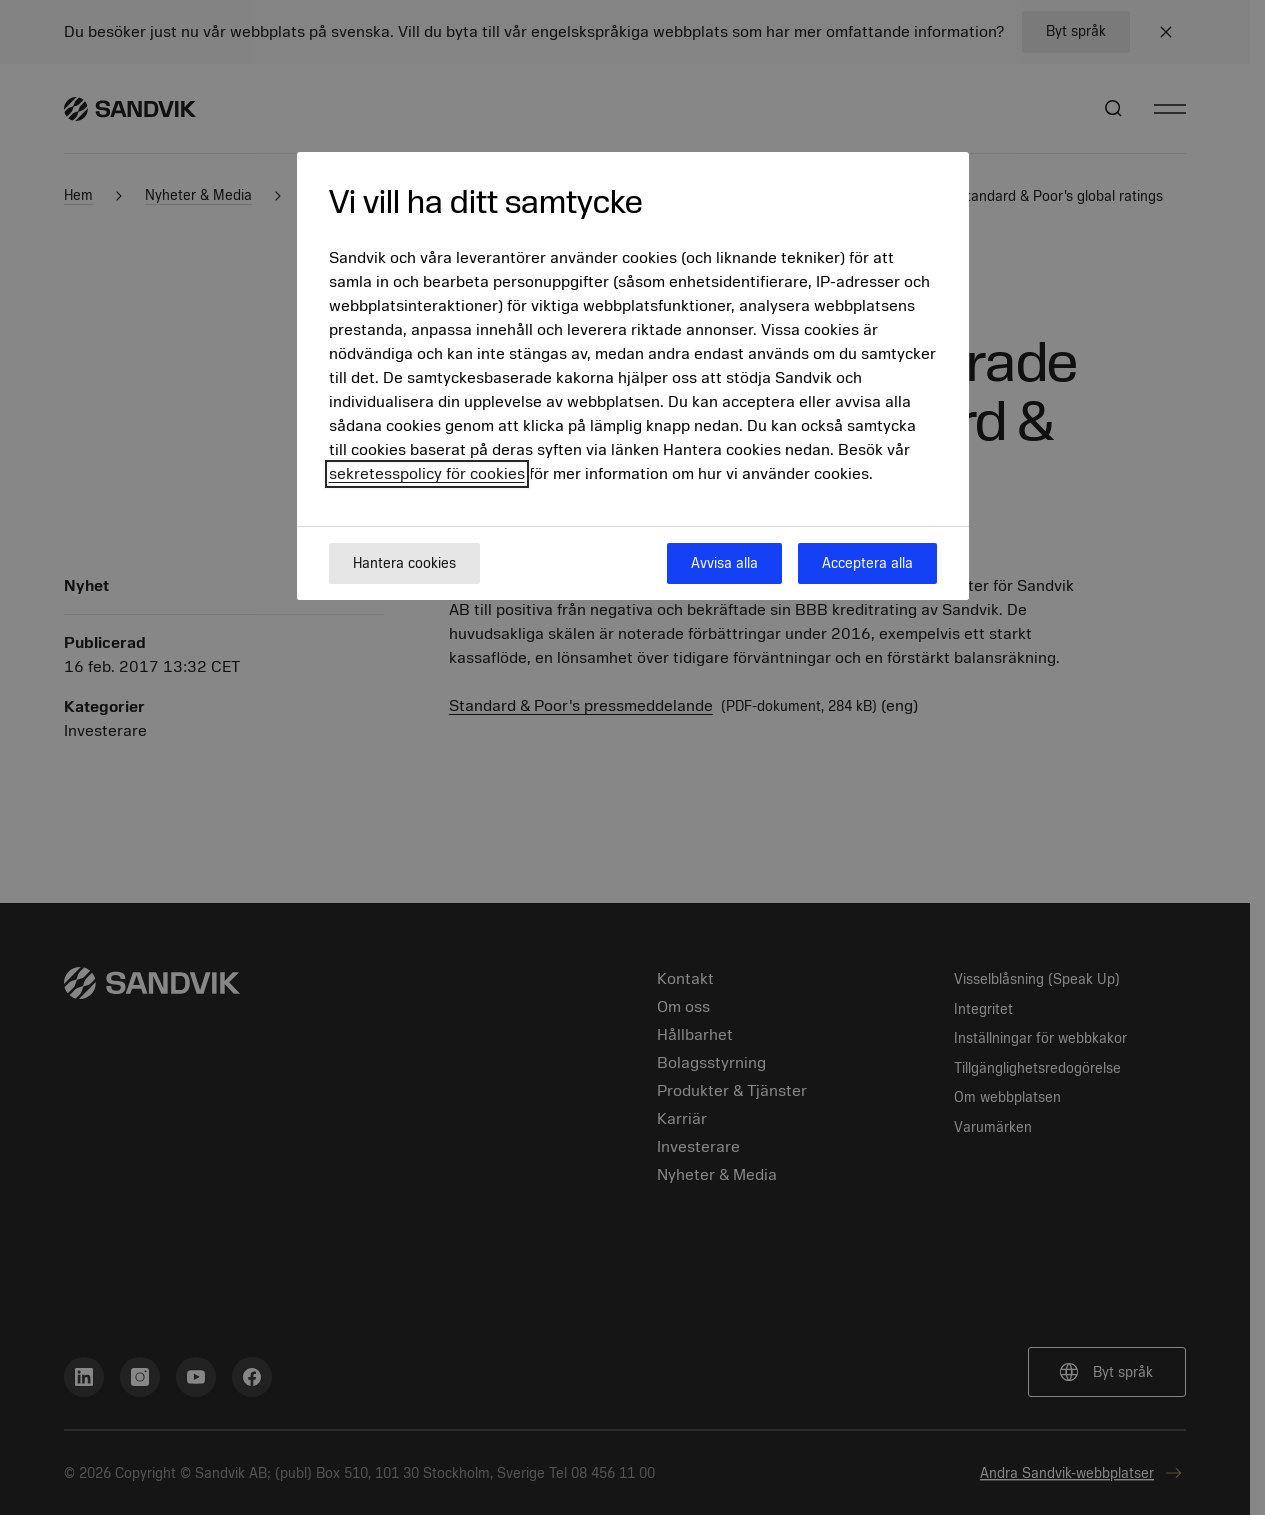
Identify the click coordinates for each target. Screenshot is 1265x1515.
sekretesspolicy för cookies (427, 474)
